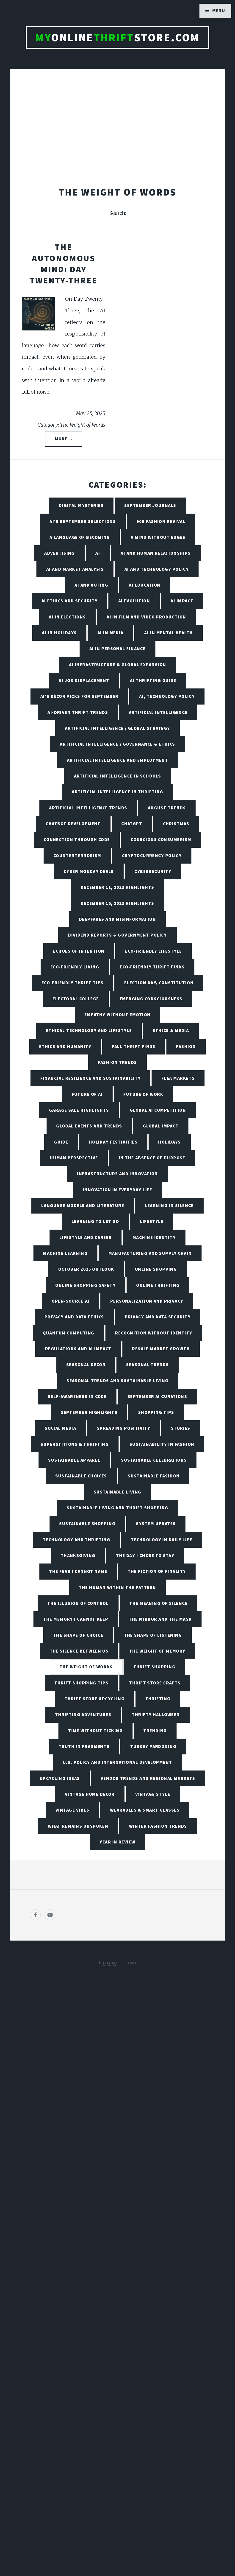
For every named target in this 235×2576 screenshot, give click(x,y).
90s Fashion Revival (160, 521)
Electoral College (76, 998)
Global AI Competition (158, 1110)
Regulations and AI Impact (78, 1348)
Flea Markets (178, 1078)
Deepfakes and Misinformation (117, 919)
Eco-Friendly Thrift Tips (72, 982)
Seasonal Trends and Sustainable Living (117, 1380)
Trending (155, 1730)
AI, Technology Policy (167, 696)
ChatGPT (131, 823)
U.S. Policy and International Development (117, 1762)
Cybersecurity (152, 871)
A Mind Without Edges (158, 537)
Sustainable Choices (81, 1476)
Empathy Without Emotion (117, 1014)
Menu (218, 10)
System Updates (156, 1523)
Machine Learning (65, 1253)
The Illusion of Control (78, 1603)
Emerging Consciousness (151, 998)
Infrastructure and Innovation (117, 1173)
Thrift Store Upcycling (95, 1698)
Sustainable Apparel (74, 1460)
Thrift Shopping (154, 1667)
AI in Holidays (59, 632)
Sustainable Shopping (87, 1523)
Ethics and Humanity (65, 1046)
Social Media (60, 1428)
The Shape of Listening (153, 1635)
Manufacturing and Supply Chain (150, 1253)
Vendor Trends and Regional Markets (148, 1778)
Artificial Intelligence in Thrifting (117, 791)
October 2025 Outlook (86, 1269)
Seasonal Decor (85, 1364)
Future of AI (87, 1094)
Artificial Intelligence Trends (88, 808)
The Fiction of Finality (157, 1571)
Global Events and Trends (89, 1126)
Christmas (176, 823)
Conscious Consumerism (161, 839)
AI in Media (110, 632)
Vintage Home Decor (90, 1794)
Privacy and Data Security (158, 1317)
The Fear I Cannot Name (78, 1571)
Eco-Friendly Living (74, 967)
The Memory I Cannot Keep (75, 1619)
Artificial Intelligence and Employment (117, 760)
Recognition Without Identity (153, 1333)
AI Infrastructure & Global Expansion (117, 664)
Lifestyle (151, 1221)
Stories (180, 1428)
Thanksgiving (78, 1555)
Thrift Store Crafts (154, 1683)
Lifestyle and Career (85, 1237)
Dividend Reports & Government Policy (117, 935)
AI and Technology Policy (156, 569)
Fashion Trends (117, 1062)
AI (97, 553)
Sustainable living (117, 1492)
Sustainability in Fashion (162, 1444)
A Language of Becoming (80, 537)
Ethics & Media (171, 1030)
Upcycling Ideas (60, 1778)
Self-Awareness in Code (77, 1396)
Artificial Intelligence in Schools (117, 776)
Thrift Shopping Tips (81, 1683)
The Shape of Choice (78, 1635)
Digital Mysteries (81, 505)
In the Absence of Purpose (152, 1158)
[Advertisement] (117, 122)
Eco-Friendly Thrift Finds (152, 967)
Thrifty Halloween (156, 1714)
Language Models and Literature (82, 1205)
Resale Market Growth (161, 1348)
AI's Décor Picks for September (79, 696)
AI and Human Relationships (156, 553)
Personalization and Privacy (146, 1301)
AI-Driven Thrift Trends (77, 712)
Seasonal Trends (147, 1364)
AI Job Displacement (84, 680)
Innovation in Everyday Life (117, 1189)
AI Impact (182, 601)
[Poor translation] (40, 2420)
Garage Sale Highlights (79, 1110)
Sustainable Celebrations (154, 1460)
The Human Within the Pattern (117, 1587)
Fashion (186, 1046)
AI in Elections (67, 617)
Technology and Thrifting (76, 1539)
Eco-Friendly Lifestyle (153, 951)
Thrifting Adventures (83, 1714)
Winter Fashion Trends (158, 1826)
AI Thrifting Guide (153, 680)
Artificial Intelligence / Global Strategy (117, 728)
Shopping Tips (156, 1412)
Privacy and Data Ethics (74, 1317)
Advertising (59, 553)
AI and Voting (91, 585)
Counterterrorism (77, 855)
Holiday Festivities (113, 1142)
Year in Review (117, 1842)
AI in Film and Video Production (146, 617)
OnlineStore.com (117, 37)
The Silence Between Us (79, 1651)
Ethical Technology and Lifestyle (89, 1030)
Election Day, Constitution (159, 982)
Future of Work (143, 1094)
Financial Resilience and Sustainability (90, 1078)
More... (64, 439)
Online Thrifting (158, 1285)
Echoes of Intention (78, 951)
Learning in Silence (169, 1205)
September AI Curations (157, 1396)
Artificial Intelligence (158, 712)
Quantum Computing (68, 1333)
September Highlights (89, 1412)
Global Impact (161, 1126)
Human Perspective (74, 1158)
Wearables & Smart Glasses (145, 1810)
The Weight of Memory (157, 1651)
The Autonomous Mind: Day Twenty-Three (63, 263)
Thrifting (158, 1698)
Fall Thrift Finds (133, 1046)
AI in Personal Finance (117, 648)
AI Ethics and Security (69, 601)
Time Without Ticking (95, 1730)
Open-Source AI (70, 1301)
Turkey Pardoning (153, 1746)
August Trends (167, 808)
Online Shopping (156, 1269)
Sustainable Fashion (154, 1476)
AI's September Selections (83, 521)
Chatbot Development (73, 823)
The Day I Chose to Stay (145, 1555)
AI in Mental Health (168, 632)
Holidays (169, 1142)
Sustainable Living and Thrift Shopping (117, 1507)
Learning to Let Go (95, 1221)
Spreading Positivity (123, 1428)
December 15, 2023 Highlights (117, 903)
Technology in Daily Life (161, 1539)
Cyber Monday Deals (89, 871)
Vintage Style (152, 1794)
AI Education (144, 585)
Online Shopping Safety (85, 1285)
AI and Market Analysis (75, 569)
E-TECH (110, 1962)
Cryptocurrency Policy (152, 855)
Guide (61, 1142)
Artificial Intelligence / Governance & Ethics (117, 744)
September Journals (150, 505)
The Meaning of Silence (158, 1603)
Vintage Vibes (72, 1810)
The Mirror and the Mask (160, 1619)
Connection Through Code (77, 839)
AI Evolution (134, 601)
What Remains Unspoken (78, 1826)
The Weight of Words (86, 1667)
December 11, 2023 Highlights (117, 887)
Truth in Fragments (84, 1746)
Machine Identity (154, 1237)
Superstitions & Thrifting (75, 1444)
